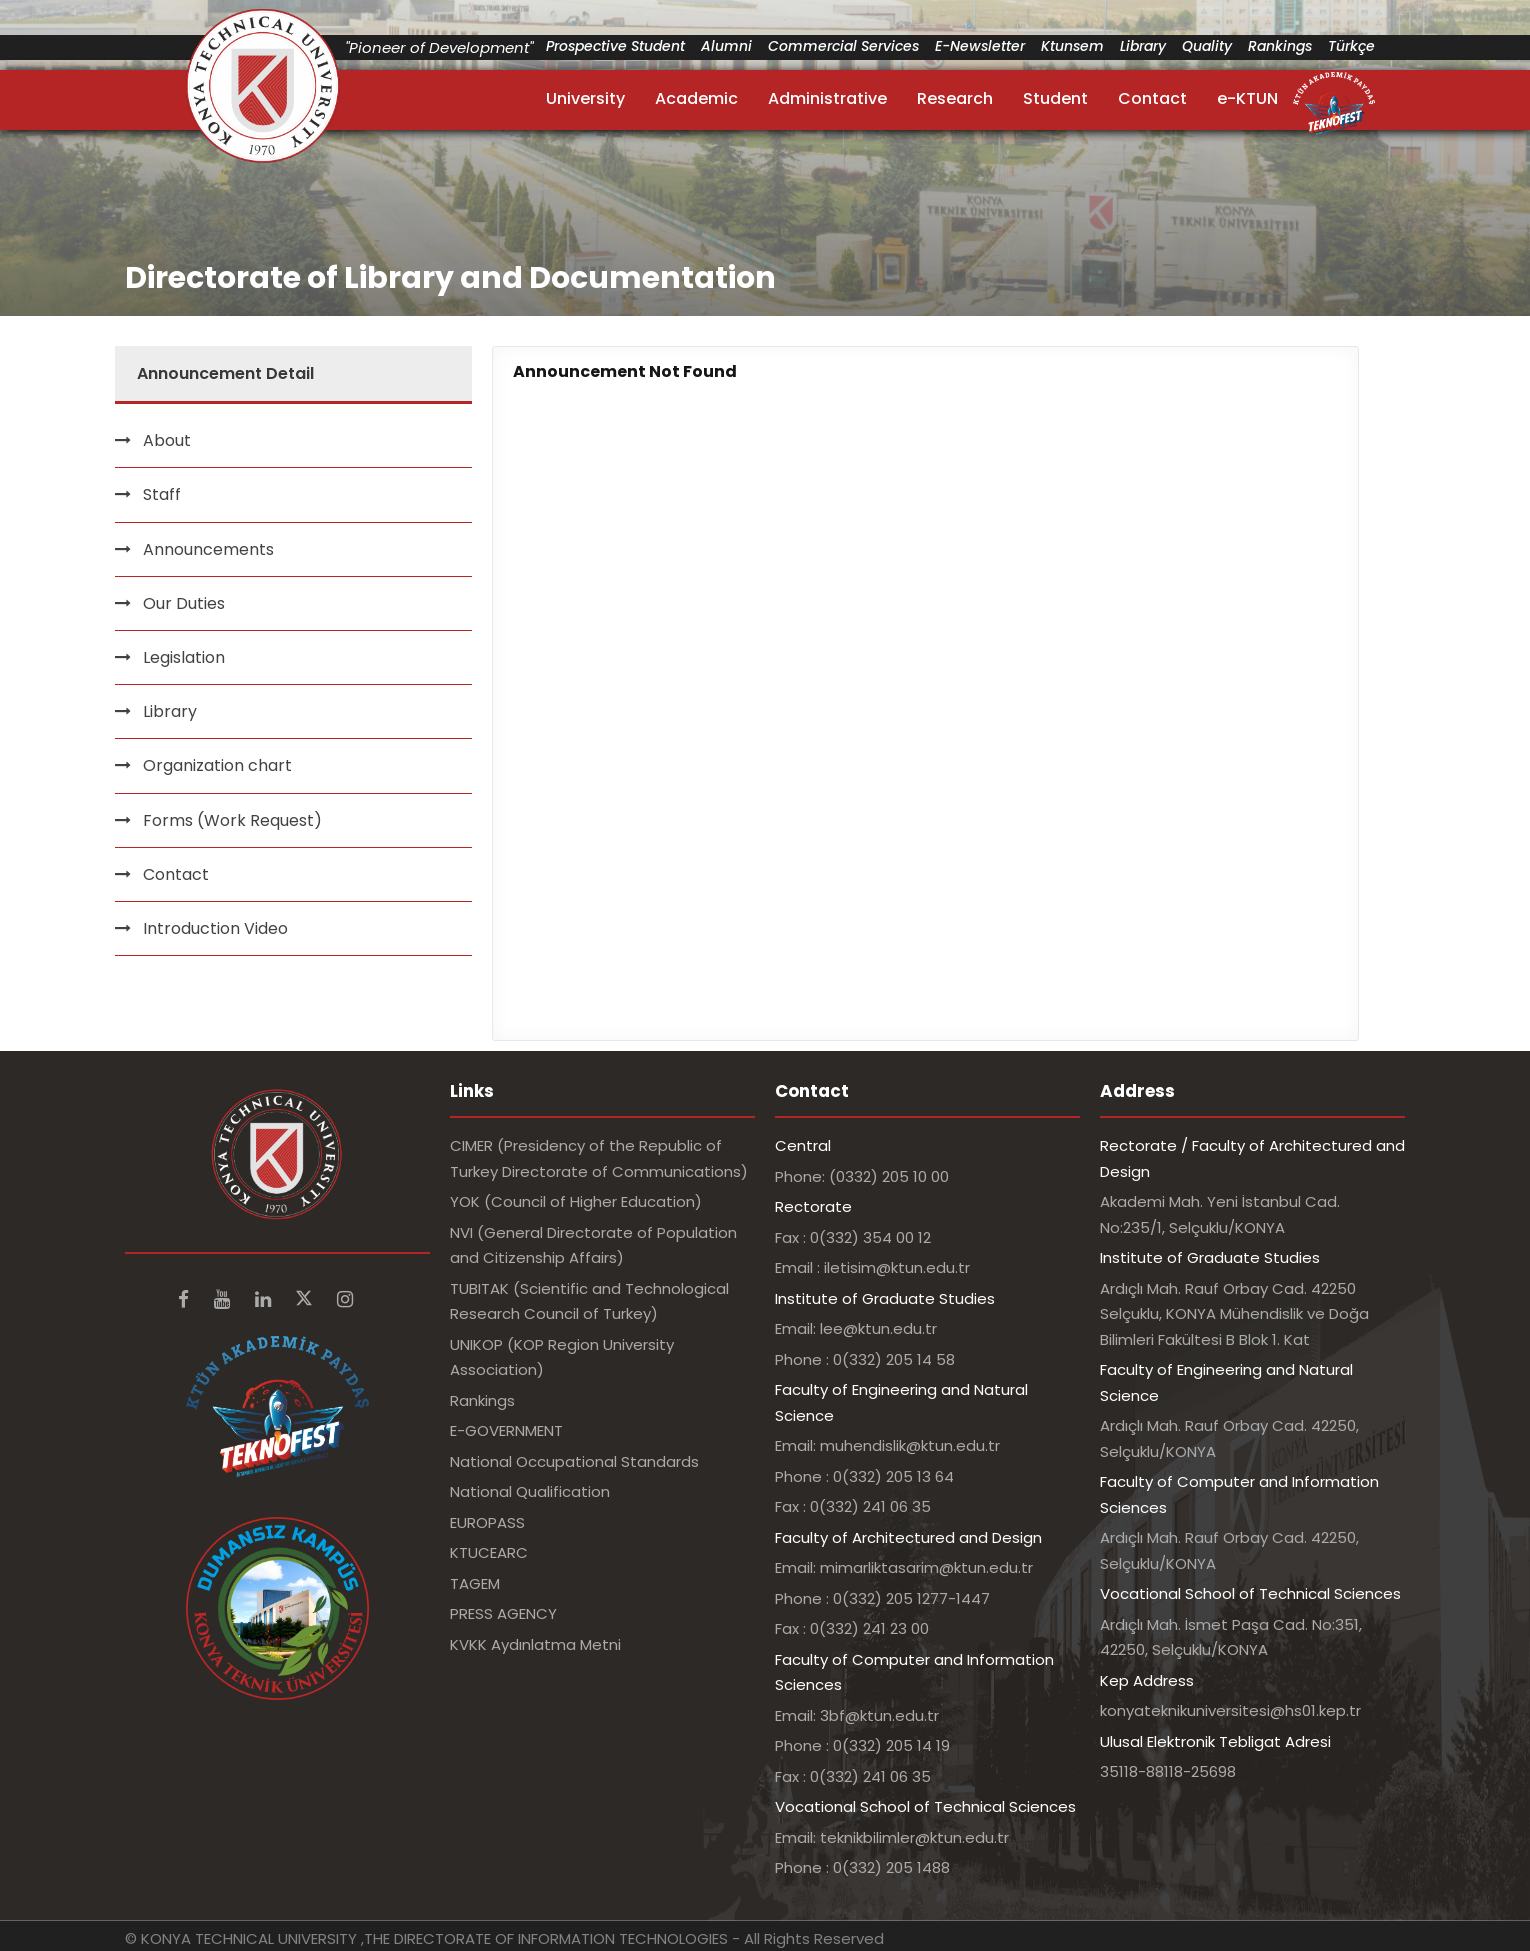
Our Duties (184, 603)
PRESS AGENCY (503, 1613)
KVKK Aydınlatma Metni (535, 1644)
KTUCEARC (489, 1552)
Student (1055, 98)
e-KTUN (1247, 98)
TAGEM (475, 1583)
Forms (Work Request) (232, 820)
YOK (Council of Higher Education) (576, 1201)
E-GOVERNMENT (506, 1430)
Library (1143, 46)
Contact (1152, 98)
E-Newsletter (980, 46)
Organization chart (217, 765)
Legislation (184, 657)
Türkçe (1351, 46)
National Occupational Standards (574, 1461)
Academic (696, 98)
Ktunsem (1072, 46)
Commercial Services (843, 46)
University (585, 98)
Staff (162, 494)
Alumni (726, 46)
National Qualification (530, 1491)
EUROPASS (487, 1522)
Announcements (208, 549)
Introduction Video (215, 928)
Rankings (1280, 46)
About (167, 440)
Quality (1207, 46)
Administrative (827, 98)
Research (955, 98)
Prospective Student (615, 46)
